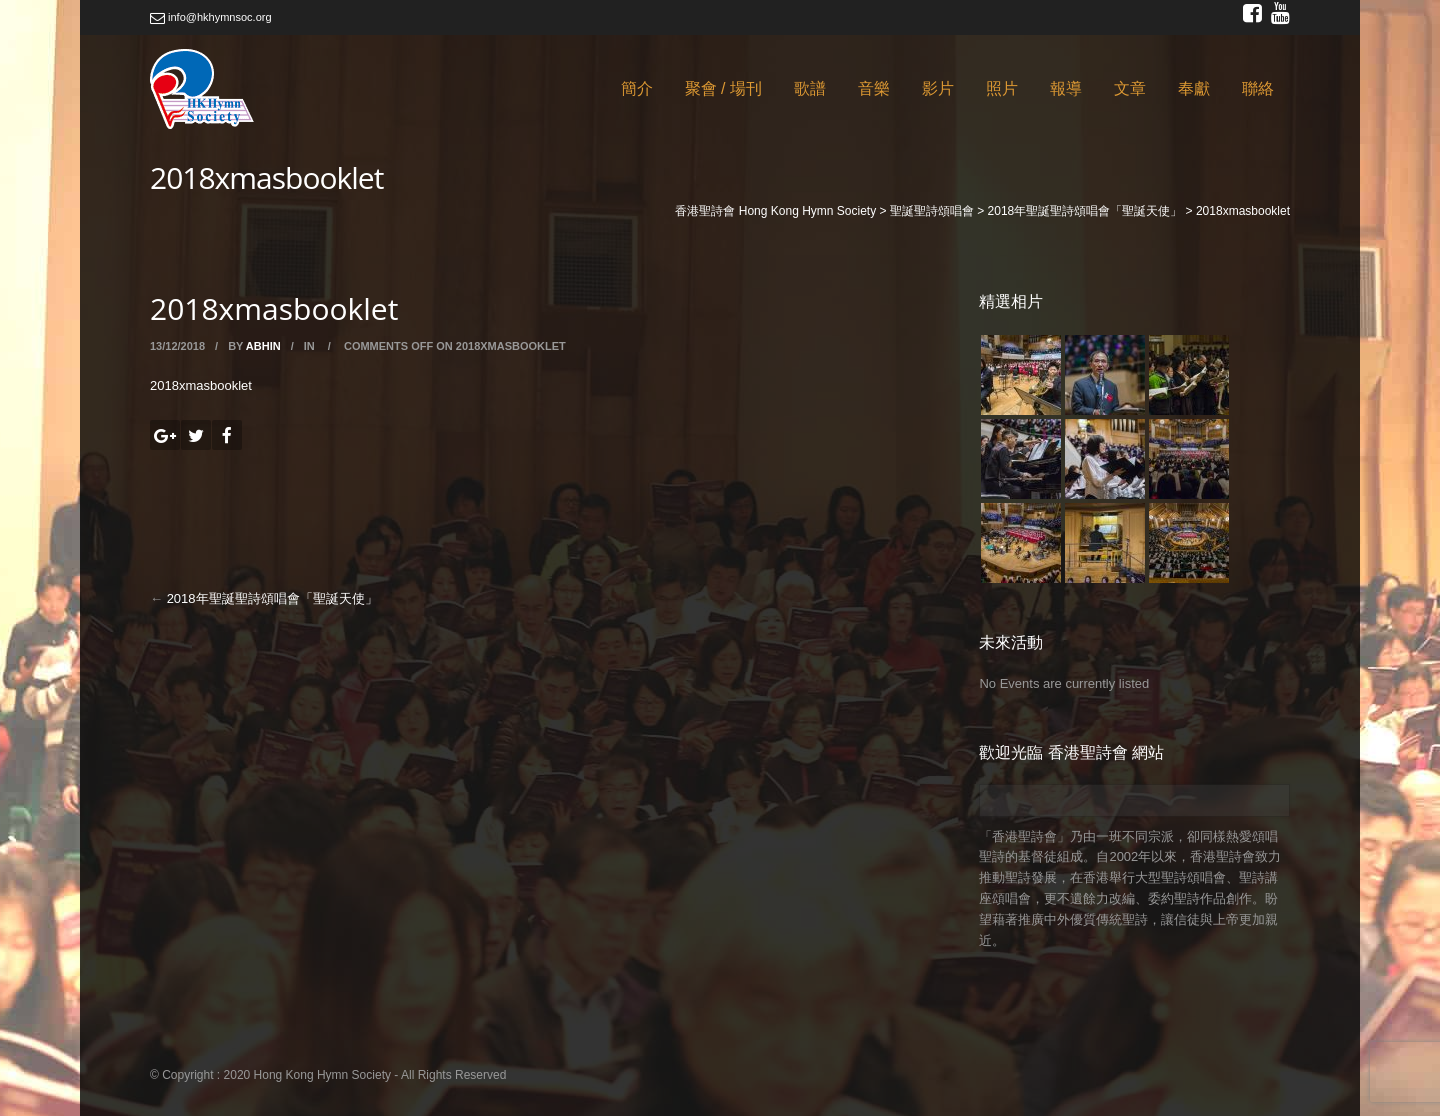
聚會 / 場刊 (723, 88)
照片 (1002, 88)
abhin (263, 346)
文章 (1130, 88)
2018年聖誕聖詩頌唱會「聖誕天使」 (272, 598)
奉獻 (1194, 88)
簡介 (637, 88)
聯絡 (1258, 88)
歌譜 (810, 88)
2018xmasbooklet (201, 385)
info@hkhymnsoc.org (211, 17)
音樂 (874, 88)
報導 (1066, 88)
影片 (938, 88)
